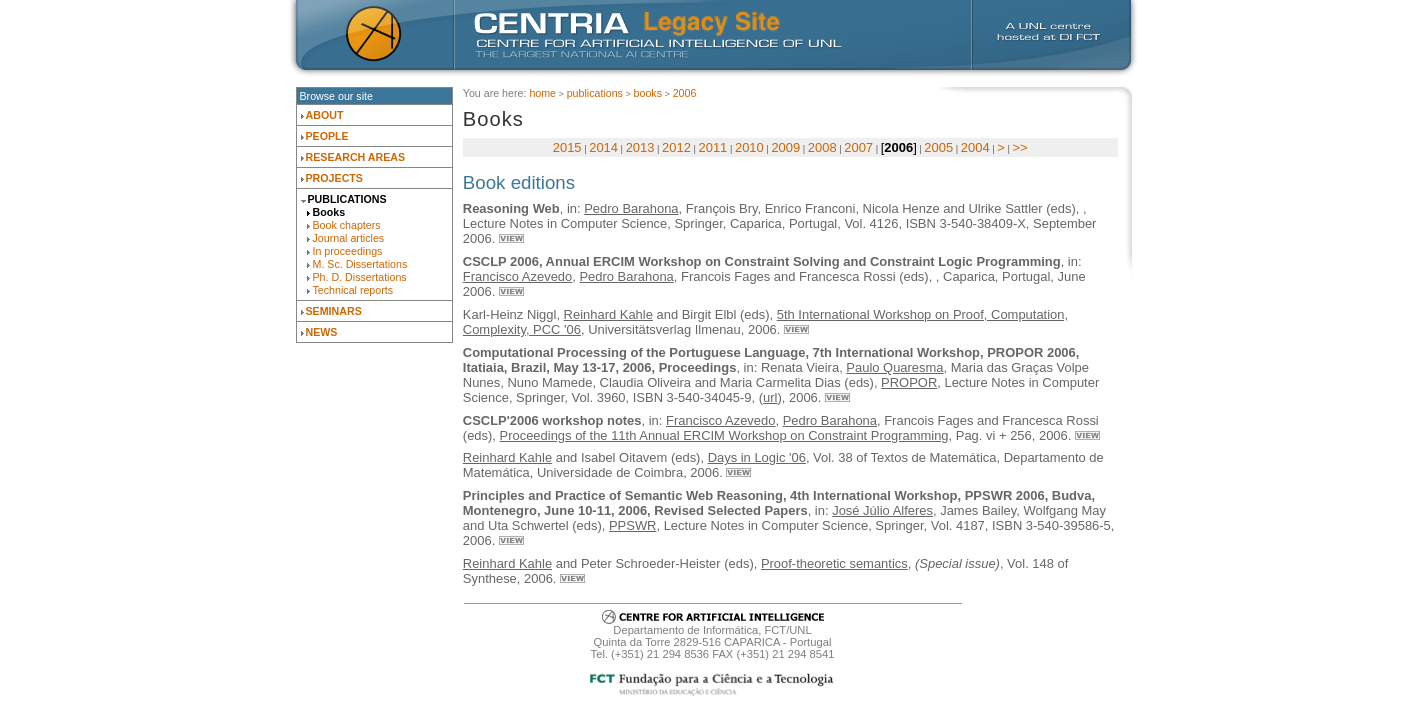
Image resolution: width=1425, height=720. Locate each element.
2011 (713, 147)
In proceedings (348, 251)
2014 (603, 147)
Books (329, 212)
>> (1019, 147)
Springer (698, 223)
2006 (685, 93)
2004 (975, 147)
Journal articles (349, 238)
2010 (749, 147)
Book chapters (347, 225)
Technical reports (353, 290)
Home (542, 93)
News (322, 332)
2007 (858, 147)
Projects (334, 178)
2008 (822, 147)
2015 (567, 147)
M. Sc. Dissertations (360, 264)
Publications (347, 199)
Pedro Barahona (631, 208)
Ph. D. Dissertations (360, 277)
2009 (785, 147)
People (327, 136)
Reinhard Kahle (608, 314)
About (325, 115)
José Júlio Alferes (882, 510)
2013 (640, 147)
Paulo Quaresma (894, 367)
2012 (676, 147)
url (770, 397)
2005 (938, 147)
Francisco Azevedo (517, 276)
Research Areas (356, 157)
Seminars (334, 311)
